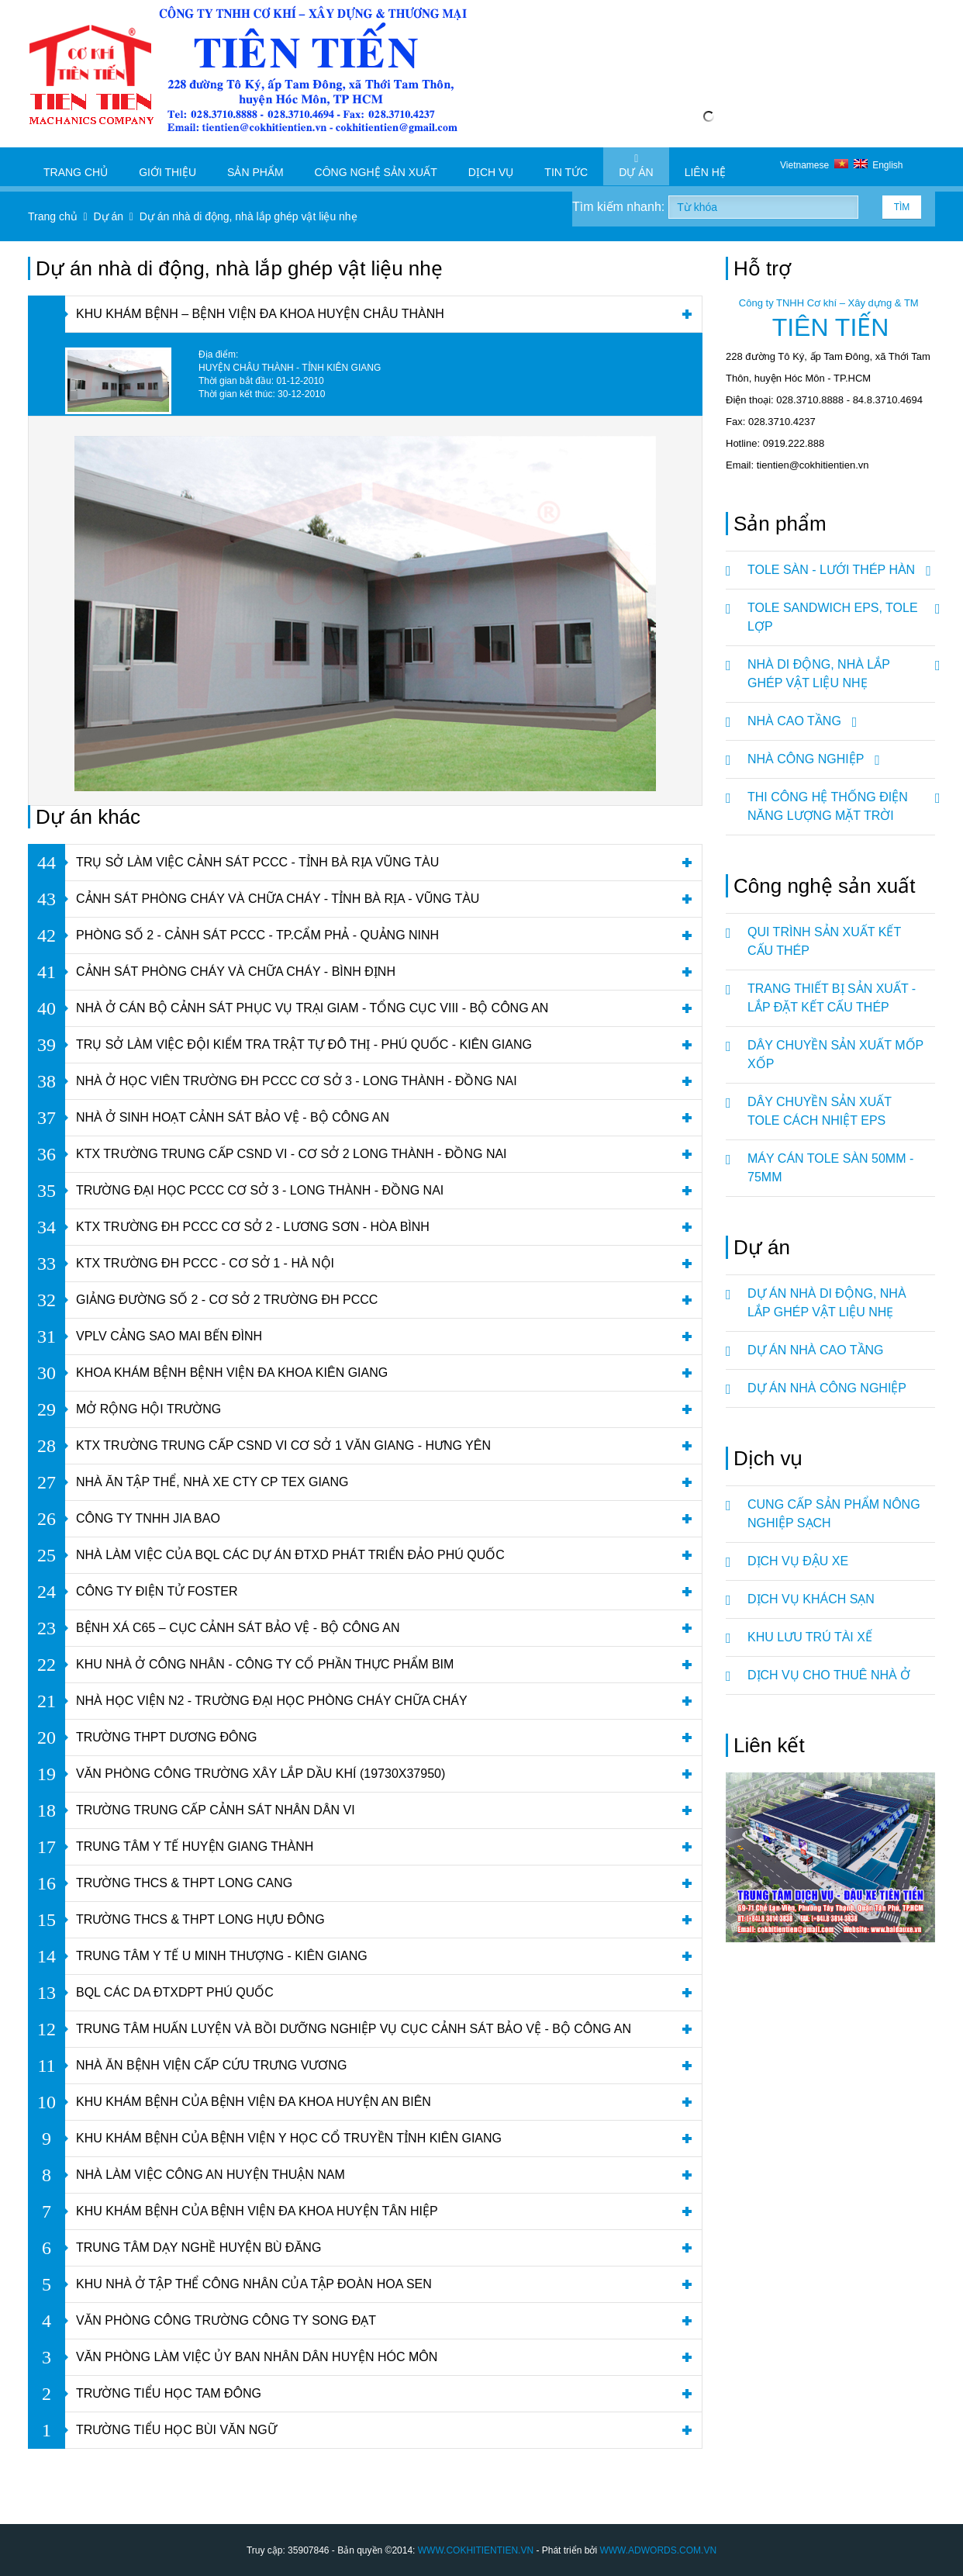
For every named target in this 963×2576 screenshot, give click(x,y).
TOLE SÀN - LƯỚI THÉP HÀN (836, 570)
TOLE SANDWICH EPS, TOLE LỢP (841, 611)
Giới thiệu (167, 166)
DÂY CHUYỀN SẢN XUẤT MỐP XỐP (835, 1054)
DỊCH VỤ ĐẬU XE (797, 1561)
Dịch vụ (491, 166)
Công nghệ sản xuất (376, 166)
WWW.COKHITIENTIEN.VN (475, 2550)
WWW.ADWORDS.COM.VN (657, 2550)
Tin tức (566, 166)
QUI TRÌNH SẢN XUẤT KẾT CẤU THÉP (824, 941)
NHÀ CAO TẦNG (799, 721)
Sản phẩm (255, 166)
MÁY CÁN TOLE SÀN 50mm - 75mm (830, 1168)
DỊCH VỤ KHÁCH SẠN (811, 1599)
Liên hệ (705, 166)
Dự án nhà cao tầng (815, 1350)
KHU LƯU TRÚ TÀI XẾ (809, 1637)
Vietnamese (817, 165)
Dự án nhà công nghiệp (826, 1388)
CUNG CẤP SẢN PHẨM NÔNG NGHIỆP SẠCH (833, 1514)
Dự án (636, 166)
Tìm (902, 207)
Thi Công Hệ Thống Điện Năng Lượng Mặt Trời (841, 800)
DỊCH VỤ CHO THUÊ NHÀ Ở (828, 1675)
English (878, 165)
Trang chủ (75, 166)
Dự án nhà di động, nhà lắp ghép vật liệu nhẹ (826, 1303)
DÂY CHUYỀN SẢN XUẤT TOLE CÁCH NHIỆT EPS (819, 1111)
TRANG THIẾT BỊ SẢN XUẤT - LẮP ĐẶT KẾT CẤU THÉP (831, 998)
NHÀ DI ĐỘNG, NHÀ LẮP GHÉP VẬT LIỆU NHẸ (841, 668)
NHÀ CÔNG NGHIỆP (811, 759)
